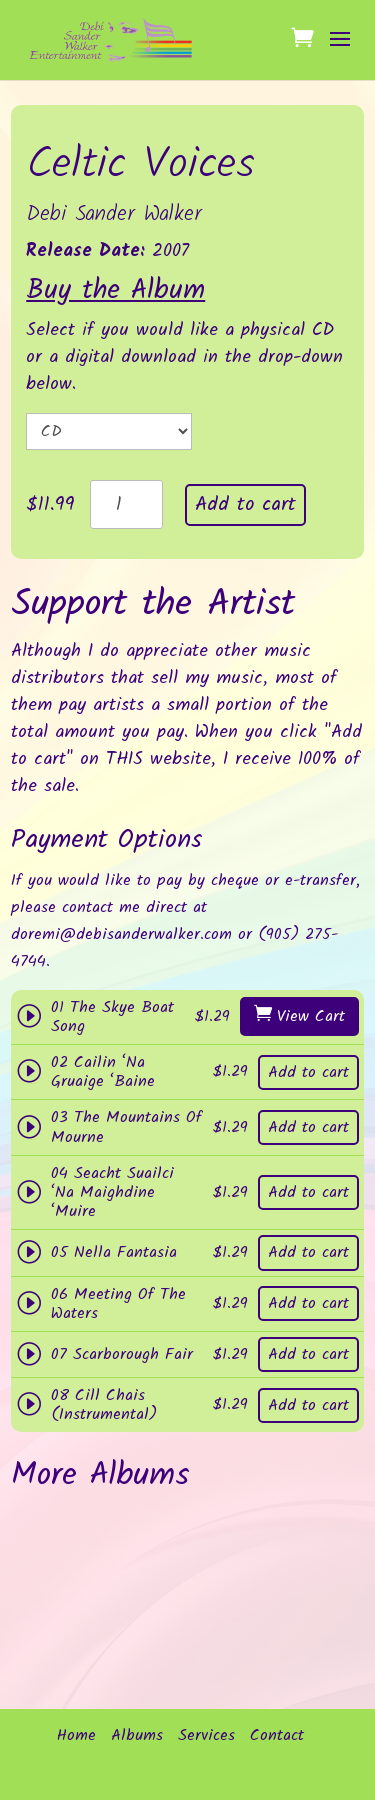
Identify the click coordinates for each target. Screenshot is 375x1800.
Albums (137, 1736)
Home (76, 1736)
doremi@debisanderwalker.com (121, 934)
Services (206, 1736)
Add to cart (245, 505)
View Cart (311, 1016)
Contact (277, 1736)
